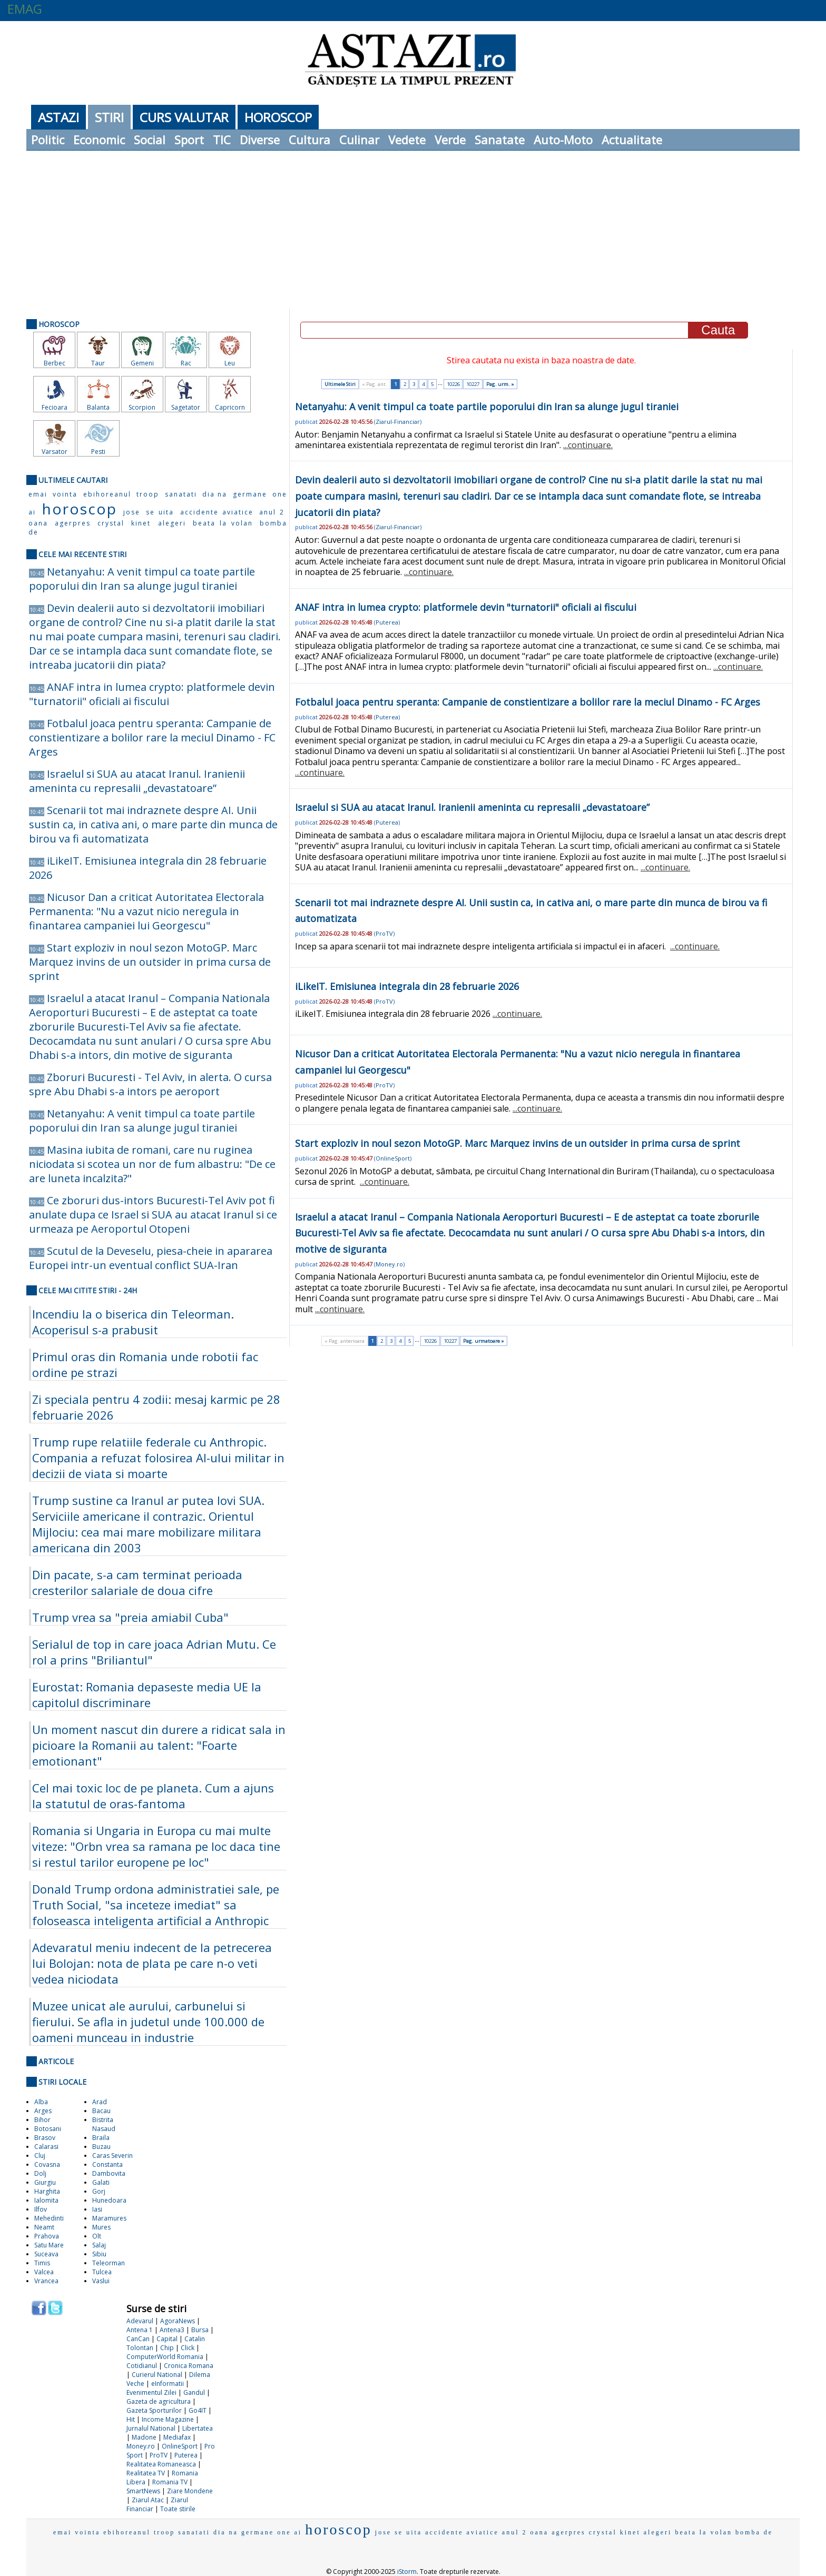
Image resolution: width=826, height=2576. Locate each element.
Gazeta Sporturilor (154, 2410)
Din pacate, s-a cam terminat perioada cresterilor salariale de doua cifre (137, 1582)
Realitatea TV (145, 2473)
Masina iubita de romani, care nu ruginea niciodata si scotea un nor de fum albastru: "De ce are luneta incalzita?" (152, 1164)
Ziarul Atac (148, 2499)
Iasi (97, 2209)
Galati (101, 2182)
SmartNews (143, 2490)
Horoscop (278, 117)
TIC (222, 139)
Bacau (101, 2110)
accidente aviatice (216, 512)
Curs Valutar (184, 117)
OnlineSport (180, 2446)
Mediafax (177, 2437)
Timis (42, 2262)
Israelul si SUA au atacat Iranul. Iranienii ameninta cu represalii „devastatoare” (137, 781)
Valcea (44, 2271)
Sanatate (500, 139)
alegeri (172, 523)
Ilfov (40, 2209)
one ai (289, 2532)
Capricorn (230, 407)
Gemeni (142, 363)
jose (131, 512)
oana (38, 523)
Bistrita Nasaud (103, 2124)
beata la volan (223, 523)
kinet (141, 523)
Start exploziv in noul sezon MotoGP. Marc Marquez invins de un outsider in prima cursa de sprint (150, 961)
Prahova (46, 2236)
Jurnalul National (150, 2428)
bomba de (754, 2532)
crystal (110, 523)
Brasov (44, 2137)
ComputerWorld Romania (164, 2356)
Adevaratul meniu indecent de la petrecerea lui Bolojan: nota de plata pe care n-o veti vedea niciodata (152, 1963)
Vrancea (46, 2280)
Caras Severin (112, 2155)
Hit (130, 2419)
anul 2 (271, 512)
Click (187, 2347)
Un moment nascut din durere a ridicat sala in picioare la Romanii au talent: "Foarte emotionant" (159, 1745)
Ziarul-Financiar (398, 421)
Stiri (109, 117)
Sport (189, 139)
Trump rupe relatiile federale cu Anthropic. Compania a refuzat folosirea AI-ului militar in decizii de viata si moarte (158, 1457)
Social (149, 139)
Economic (99, 139)
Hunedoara (109, 2200)
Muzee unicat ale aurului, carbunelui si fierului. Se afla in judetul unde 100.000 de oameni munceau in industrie (148, 2021)
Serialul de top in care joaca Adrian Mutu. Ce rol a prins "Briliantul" (154, 1652)
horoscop (79, 509)
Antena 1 (139, 2329)
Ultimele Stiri (340, 384)
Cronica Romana (188, 2365)
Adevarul (139, 2320)
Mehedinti (49, 2218)
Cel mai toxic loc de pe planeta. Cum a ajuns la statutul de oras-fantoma (153, 1795)
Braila (101, 2137)
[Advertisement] (413, 229)
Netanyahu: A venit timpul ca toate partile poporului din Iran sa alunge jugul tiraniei (142, 578)
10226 (453, 384)
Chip (167, 2347)
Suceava (46, 2254)
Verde (450, 139)
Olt (96, 2236)
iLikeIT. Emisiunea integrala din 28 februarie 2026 (407, 986)
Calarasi (46, 2146)
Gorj (98, 2191)
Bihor (42, 2119)
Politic (47, 139)
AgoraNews (177, 2320)
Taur (98, 363)
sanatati (181, 494)
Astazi (58, 117)
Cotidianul (141, 2365)
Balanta (98, 407)
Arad (99, 2101)
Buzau (101, 2146)
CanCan (138, 2338)
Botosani (47, 2128)
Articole (56, 2061)
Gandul (194, 2392)
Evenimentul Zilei (151, 2392)
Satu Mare (49, 2245)
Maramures (109, 2218)
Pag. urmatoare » (483, 1340)
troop (147, 494)
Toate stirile (177, 2508)
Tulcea (102, 2271)
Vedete (407, 139)
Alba (41, 2101)
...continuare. (588, 445)
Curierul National (157, 2374)
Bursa (200, 2329)
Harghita (47, 2191)
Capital (167, 2338)
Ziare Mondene (190, 2490)
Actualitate (632, 139)
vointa (65, 494)
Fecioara (54, 407)
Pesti (98, 451)
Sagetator (185, 407)
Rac (186, 363)
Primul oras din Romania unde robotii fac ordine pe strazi (145, 1364)
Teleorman (108, 2262)
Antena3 (172, 2329)
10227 (472, 384)
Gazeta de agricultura (158, 2401)
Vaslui (101, 2280)
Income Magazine (168, 2419)
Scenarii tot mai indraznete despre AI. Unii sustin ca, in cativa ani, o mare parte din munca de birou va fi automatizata (153, 824)
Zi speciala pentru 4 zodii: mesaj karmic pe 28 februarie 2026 (156, 1407)
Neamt (44, 2227)
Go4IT (197, 2410)
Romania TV (170, 2482)
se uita (160, 512)
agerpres (73, 523)
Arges (43, 2110)
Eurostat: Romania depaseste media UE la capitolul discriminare (146, 1694)
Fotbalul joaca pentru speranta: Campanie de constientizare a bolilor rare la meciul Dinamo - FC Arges (152, 737)
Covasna (47, 2164)
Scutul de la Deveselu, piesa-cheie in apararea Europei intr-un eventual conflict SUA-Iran (150, 1258)
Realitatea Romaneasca (161, 2464)
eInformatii (167, 2383)
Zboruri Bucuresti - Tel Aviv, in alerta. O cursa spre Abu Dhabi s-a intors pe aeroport (150, 1084)
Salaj (99, 2245)
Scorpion (142, 407)
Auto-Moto (563, 139)
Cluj (39, 2155)
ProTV (159, 2455)
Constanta (107, 2164)
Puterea (186, 2455)
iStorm (407, 2571)
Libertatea (197, 2428)
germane (250, 494)
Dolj (40, 2173)
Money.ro (140, 2446)
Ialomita (46, 2200)
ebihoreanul (107, 494)
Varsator (54, 451)
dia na (214, 494)
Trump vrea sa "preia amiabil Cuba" (130, 1617)
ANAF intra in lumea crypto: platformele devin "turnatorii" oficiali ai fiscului (152, 694)
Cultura (309, 139)
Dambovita (108, 2173)
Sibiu (99, 2254)
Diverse (260, 139)
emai (37, 494)
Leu (229, 363)
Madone (144, 2437)
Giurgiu (45, 2182)
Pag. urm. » (500, 384)
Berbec (54, 363)
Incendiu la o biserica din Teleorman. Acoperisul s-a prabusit (133, 1321)
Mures (101, 2227)
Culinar (359, 139)
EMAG (24, 8)
